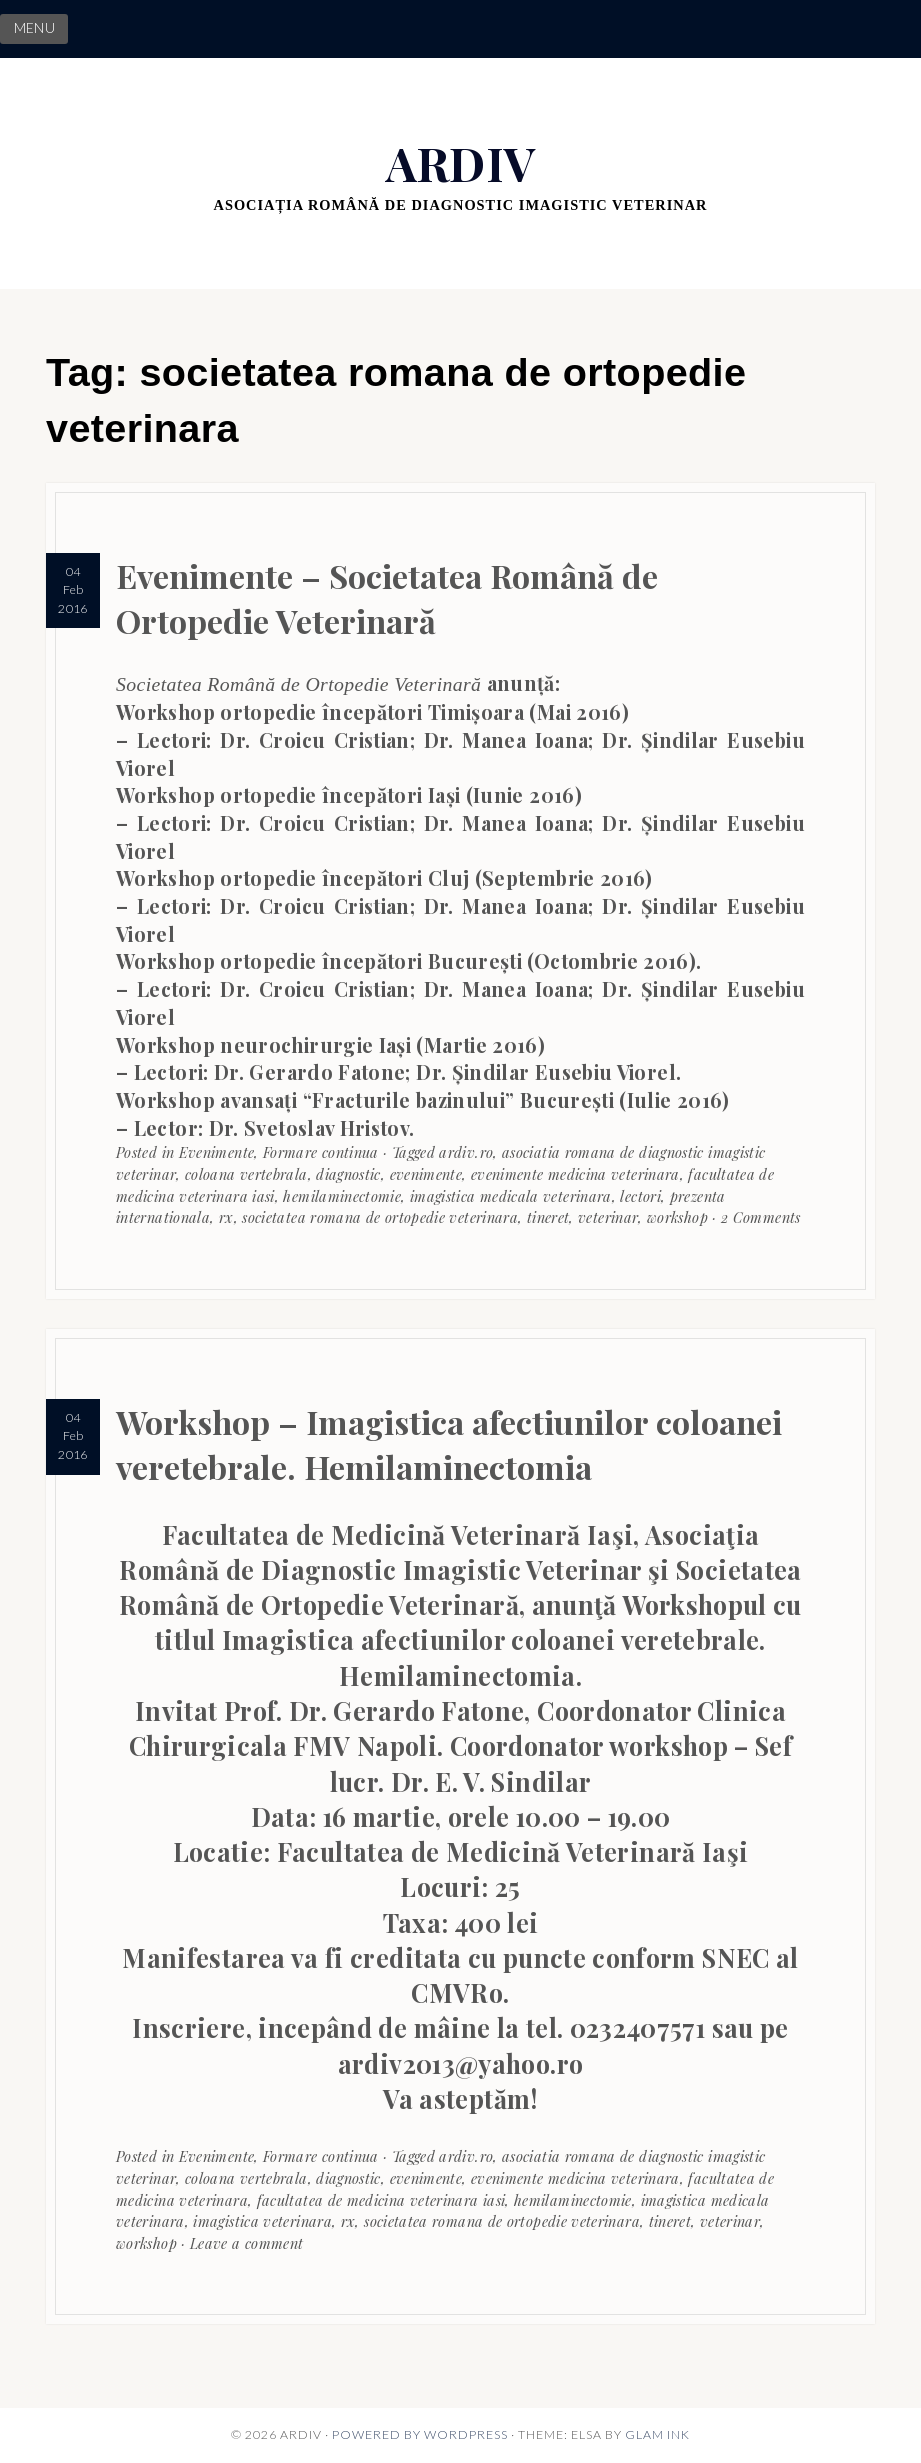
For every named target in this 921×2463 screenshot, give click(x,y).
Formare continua (321, 1152)
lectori (640, 1196)
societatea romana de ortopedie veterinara (380, 1217)
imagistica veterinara (262, 2221)
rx (226, 1217)
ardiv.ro (466, 1152)
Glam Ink (657, 2434)
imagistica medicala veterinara (511, 1196)
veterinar (608, 1217)
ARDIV (461, 162)
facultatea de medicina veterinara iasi (381, 2200)
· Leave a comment (240, 2243)
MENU (34, 28)
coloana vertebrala (246, 1174)
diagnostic (348, 1174)
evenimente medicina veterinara (575, 1174)
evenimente (426, 1174)
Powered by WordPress (420, 2434)
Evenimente (217, 1152)
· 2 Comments (754, 1217)
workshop (677, 1217)
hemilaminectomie (342, 1196)
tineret (548, 1217)
